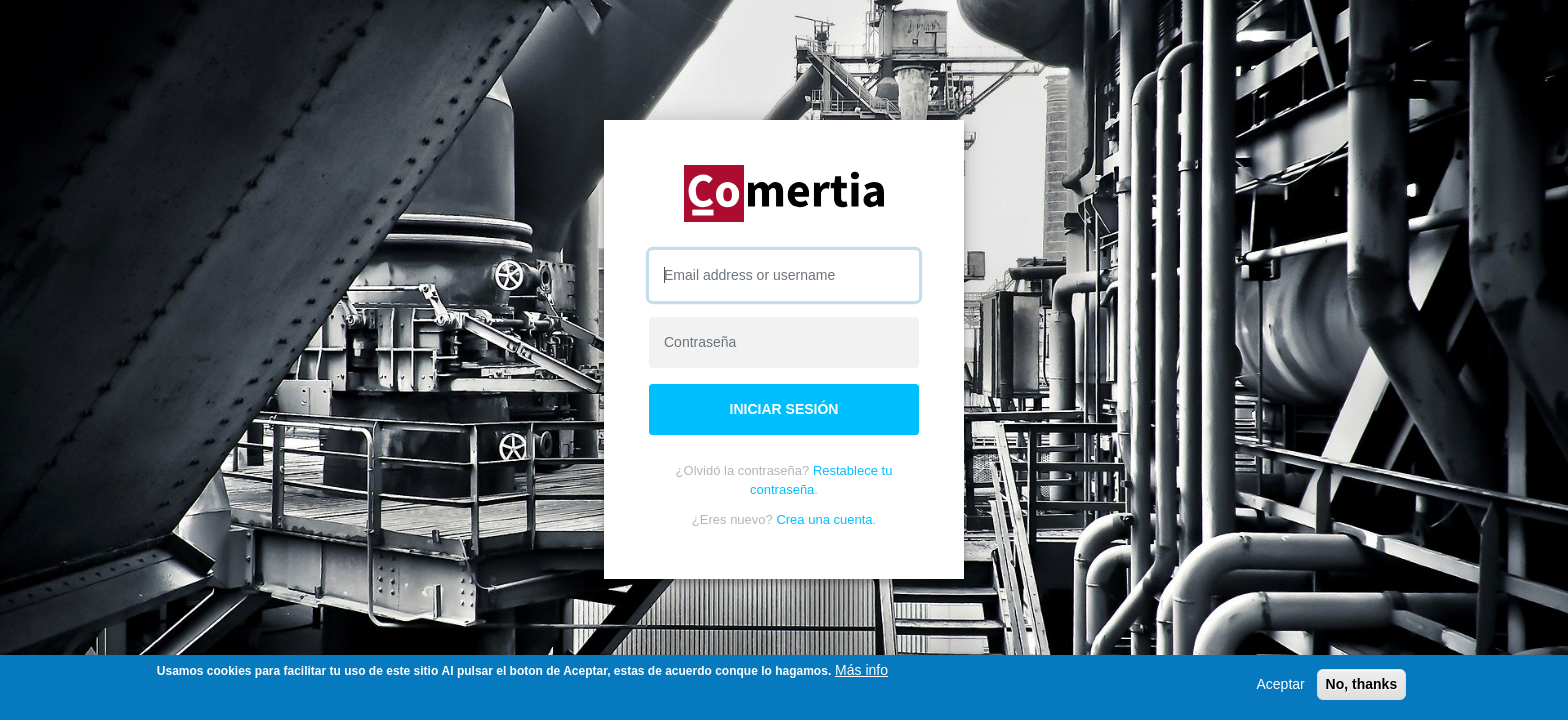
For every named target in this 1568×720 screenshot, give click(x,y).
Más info (861, 670)
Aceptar (1280, 684)
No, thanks (1362, 684)
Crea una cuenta (824, 519)
